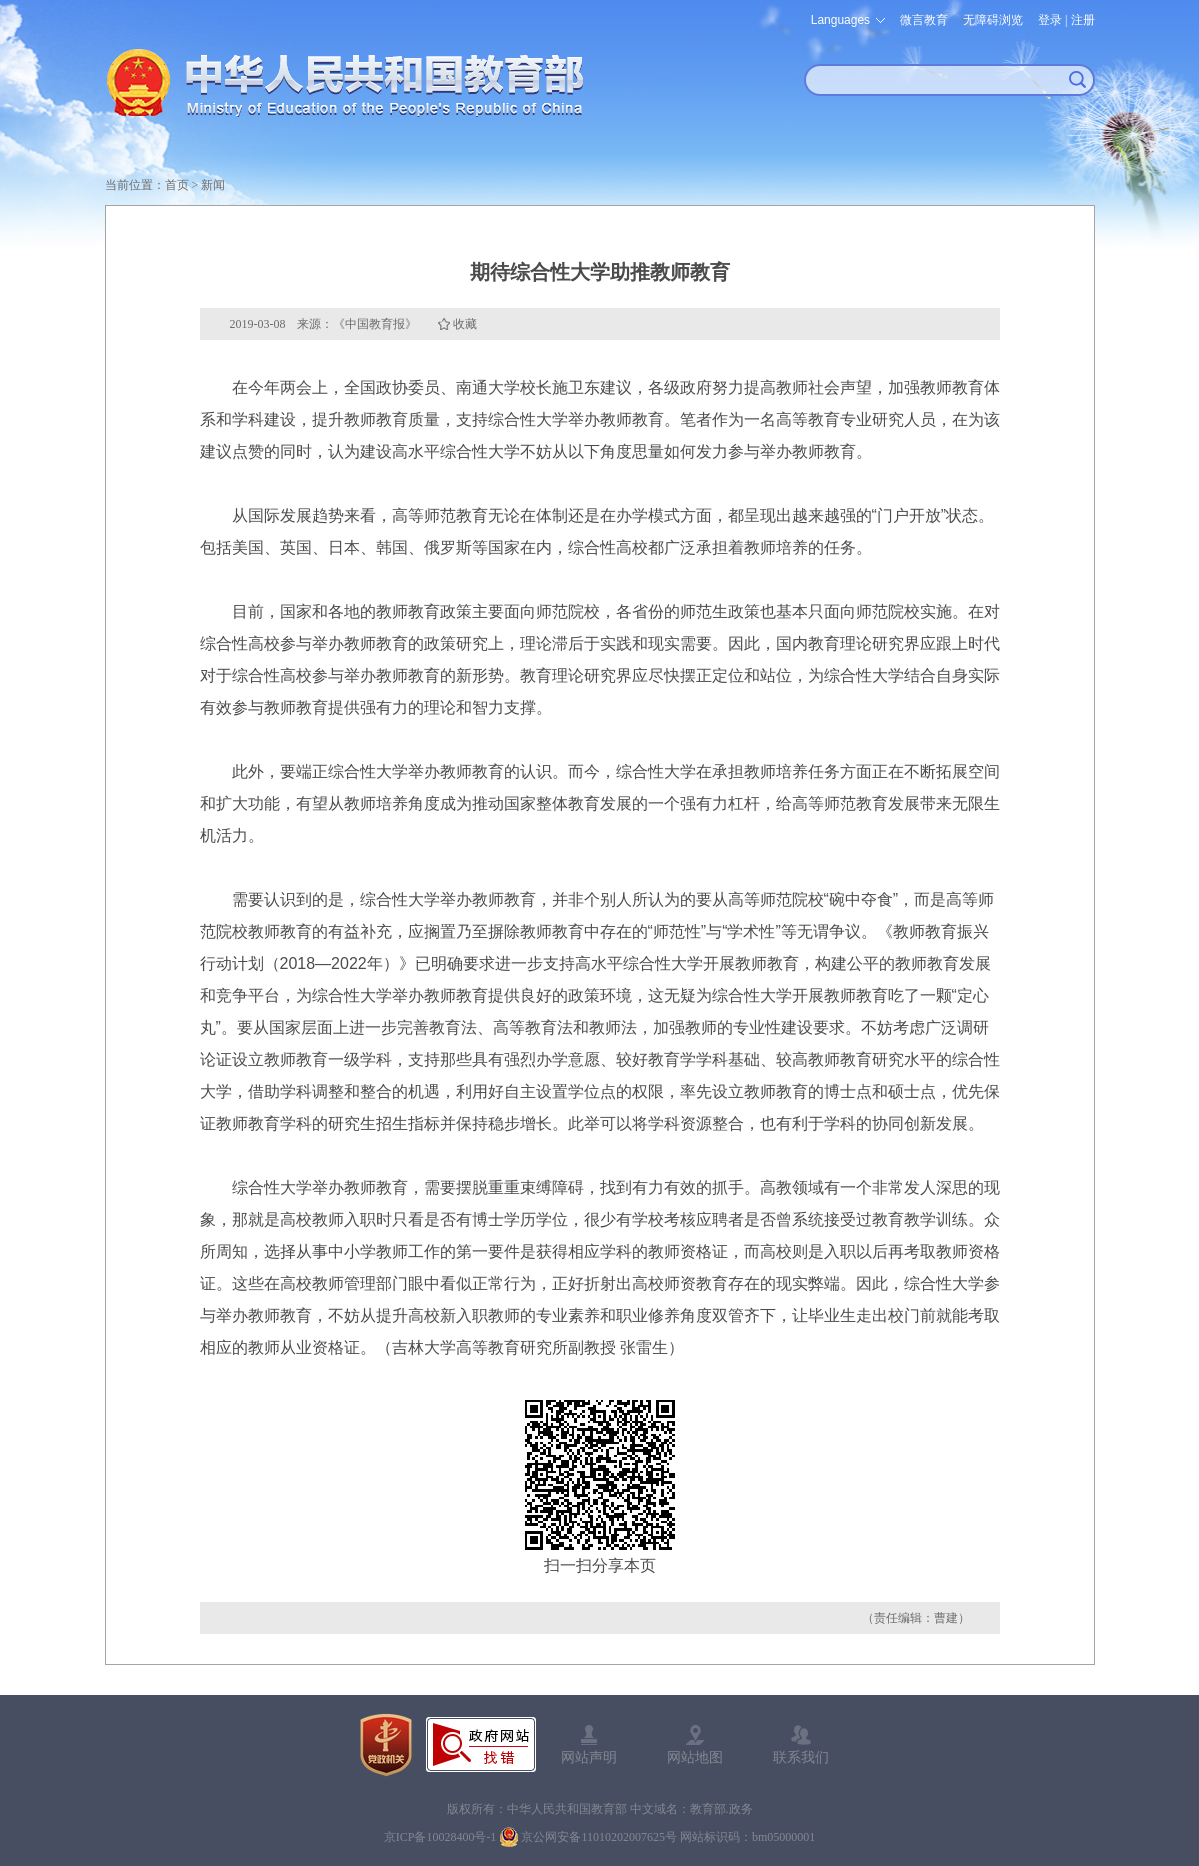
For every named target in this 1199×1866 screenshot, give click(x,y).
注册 (1083, 20)
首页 (177, 185)
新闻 (213, 185)
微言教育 (924, 20)
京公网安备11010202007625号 (599, 1837)
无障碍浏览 (993, 20)
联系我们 (801, 1757)
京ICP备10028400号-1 (440, 1837)
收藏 (465, 324)
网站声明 (589, 1757)
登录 (1050, 20)
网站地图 (695, 1757)
